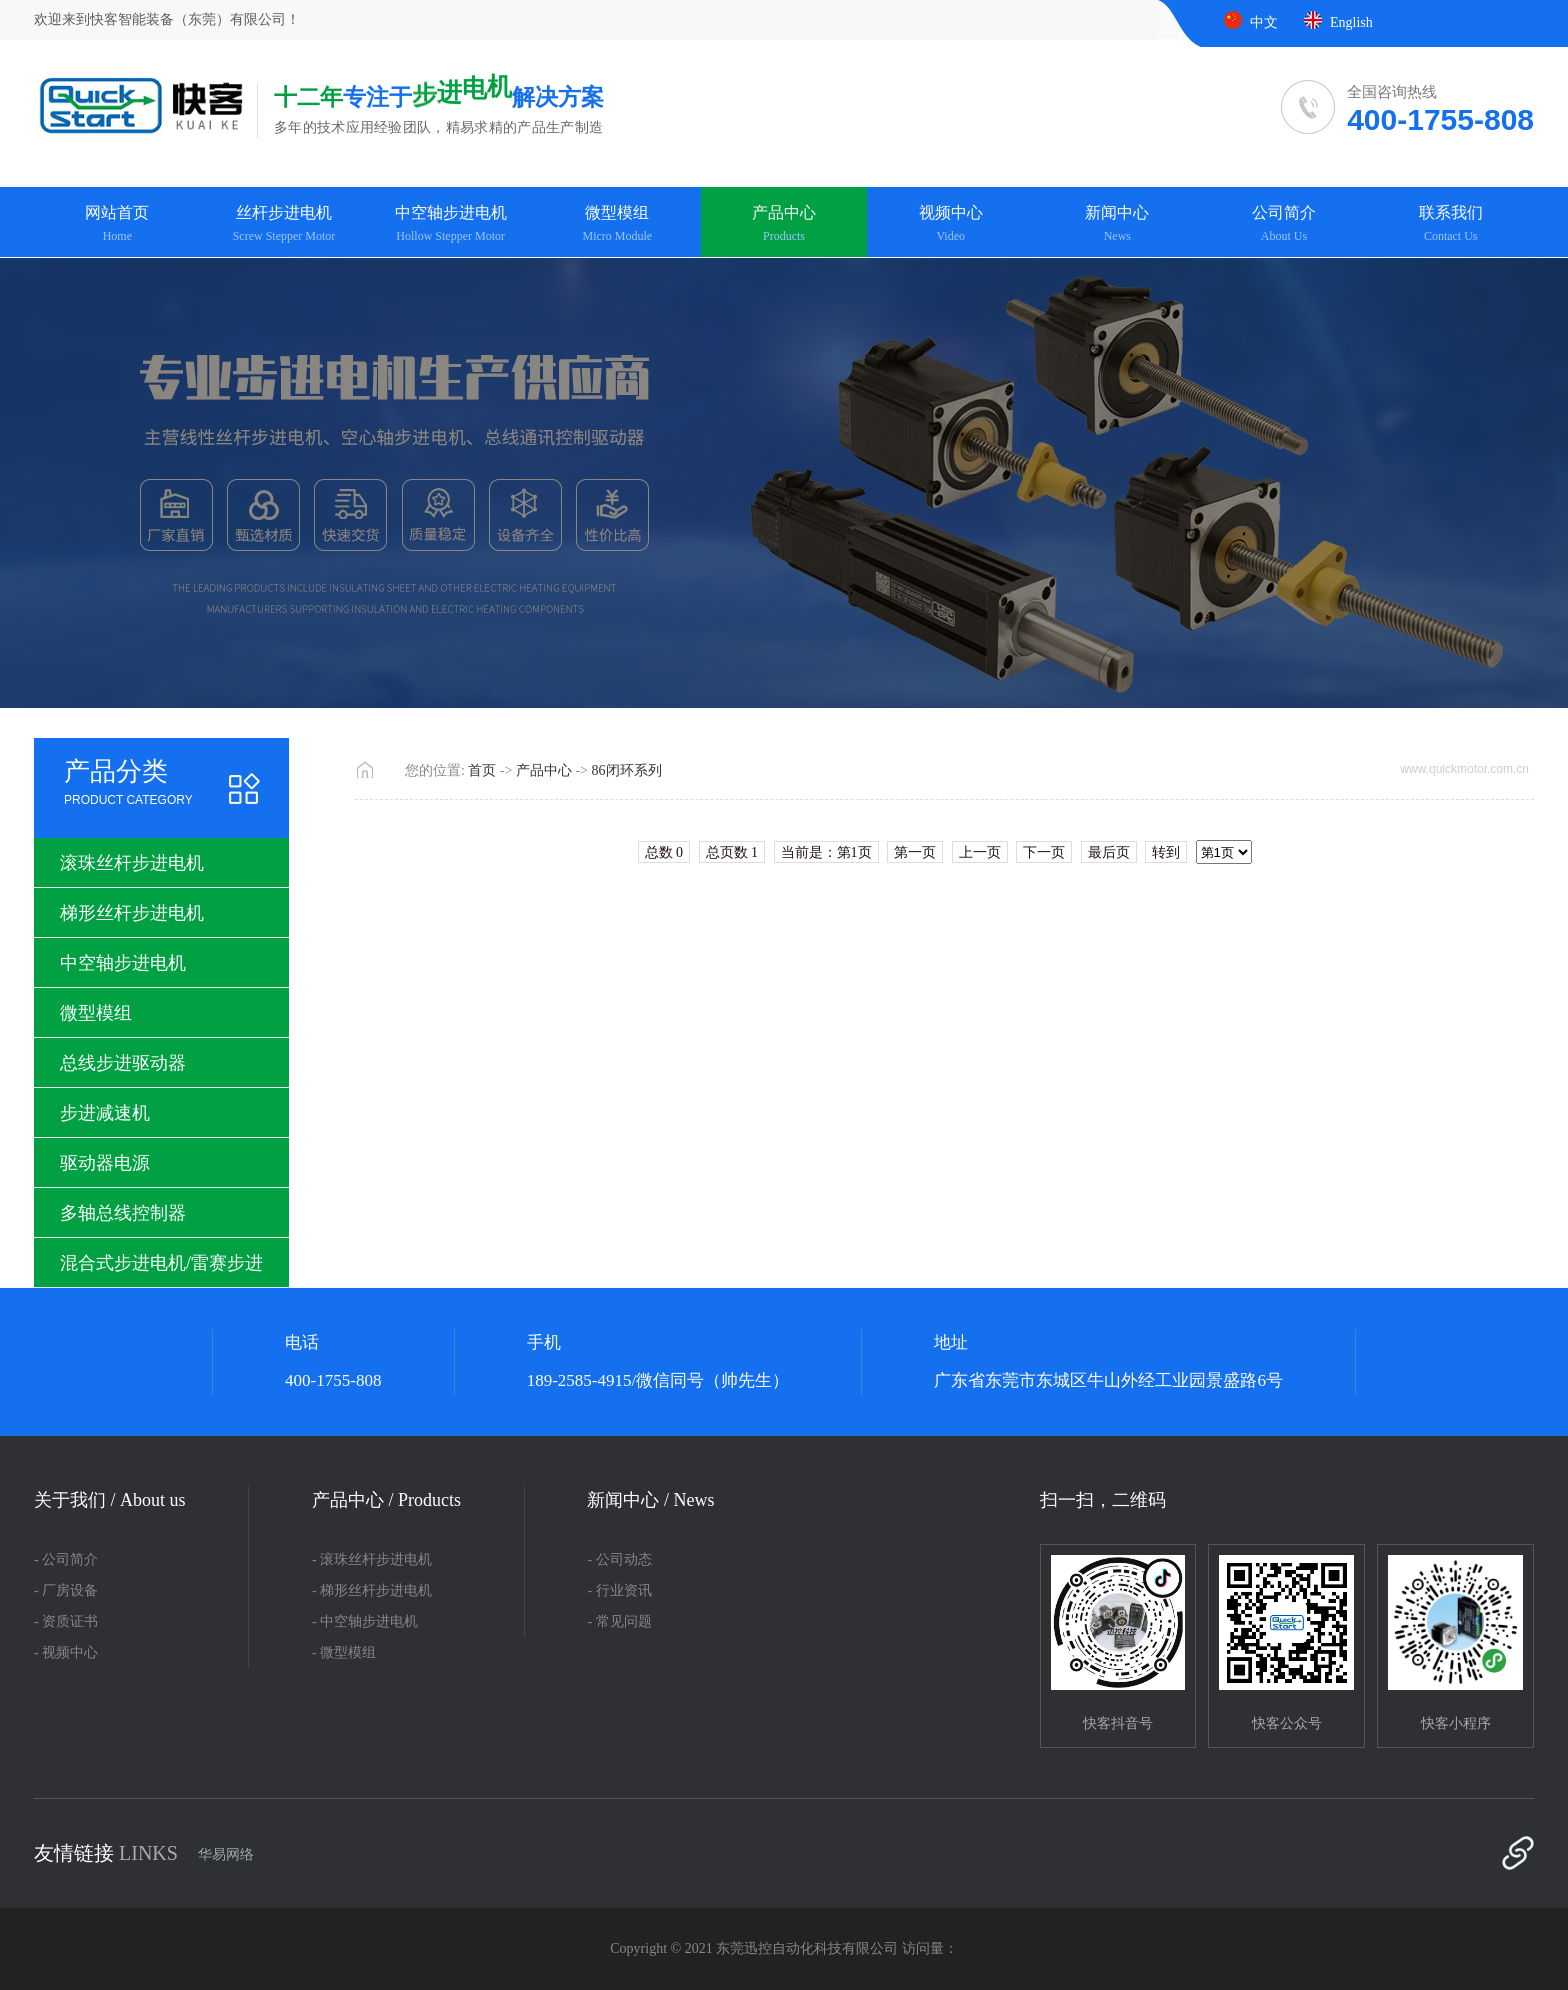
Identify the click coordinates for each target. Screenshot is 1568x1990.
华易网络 (226, 1854)
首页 (482, 770)
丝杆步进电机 (284, 224)
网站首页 (117, 224)
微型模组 (617, 224)
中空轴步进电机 (450, 224)
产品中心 (784, 224)
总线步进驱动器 (123, 1063)
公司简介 (1284, 224)
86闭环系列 (627, 770)
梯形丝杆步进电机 (132, 913)
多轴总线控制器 (123, 1213)
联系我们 (1450, 224)
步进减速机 (105, 1113)
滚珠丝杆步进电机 (132, 863)
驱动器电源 (105, 1163)
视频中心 (950, 224)
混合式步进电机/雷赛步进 (161, 1263)
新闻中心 (1117, 224)
